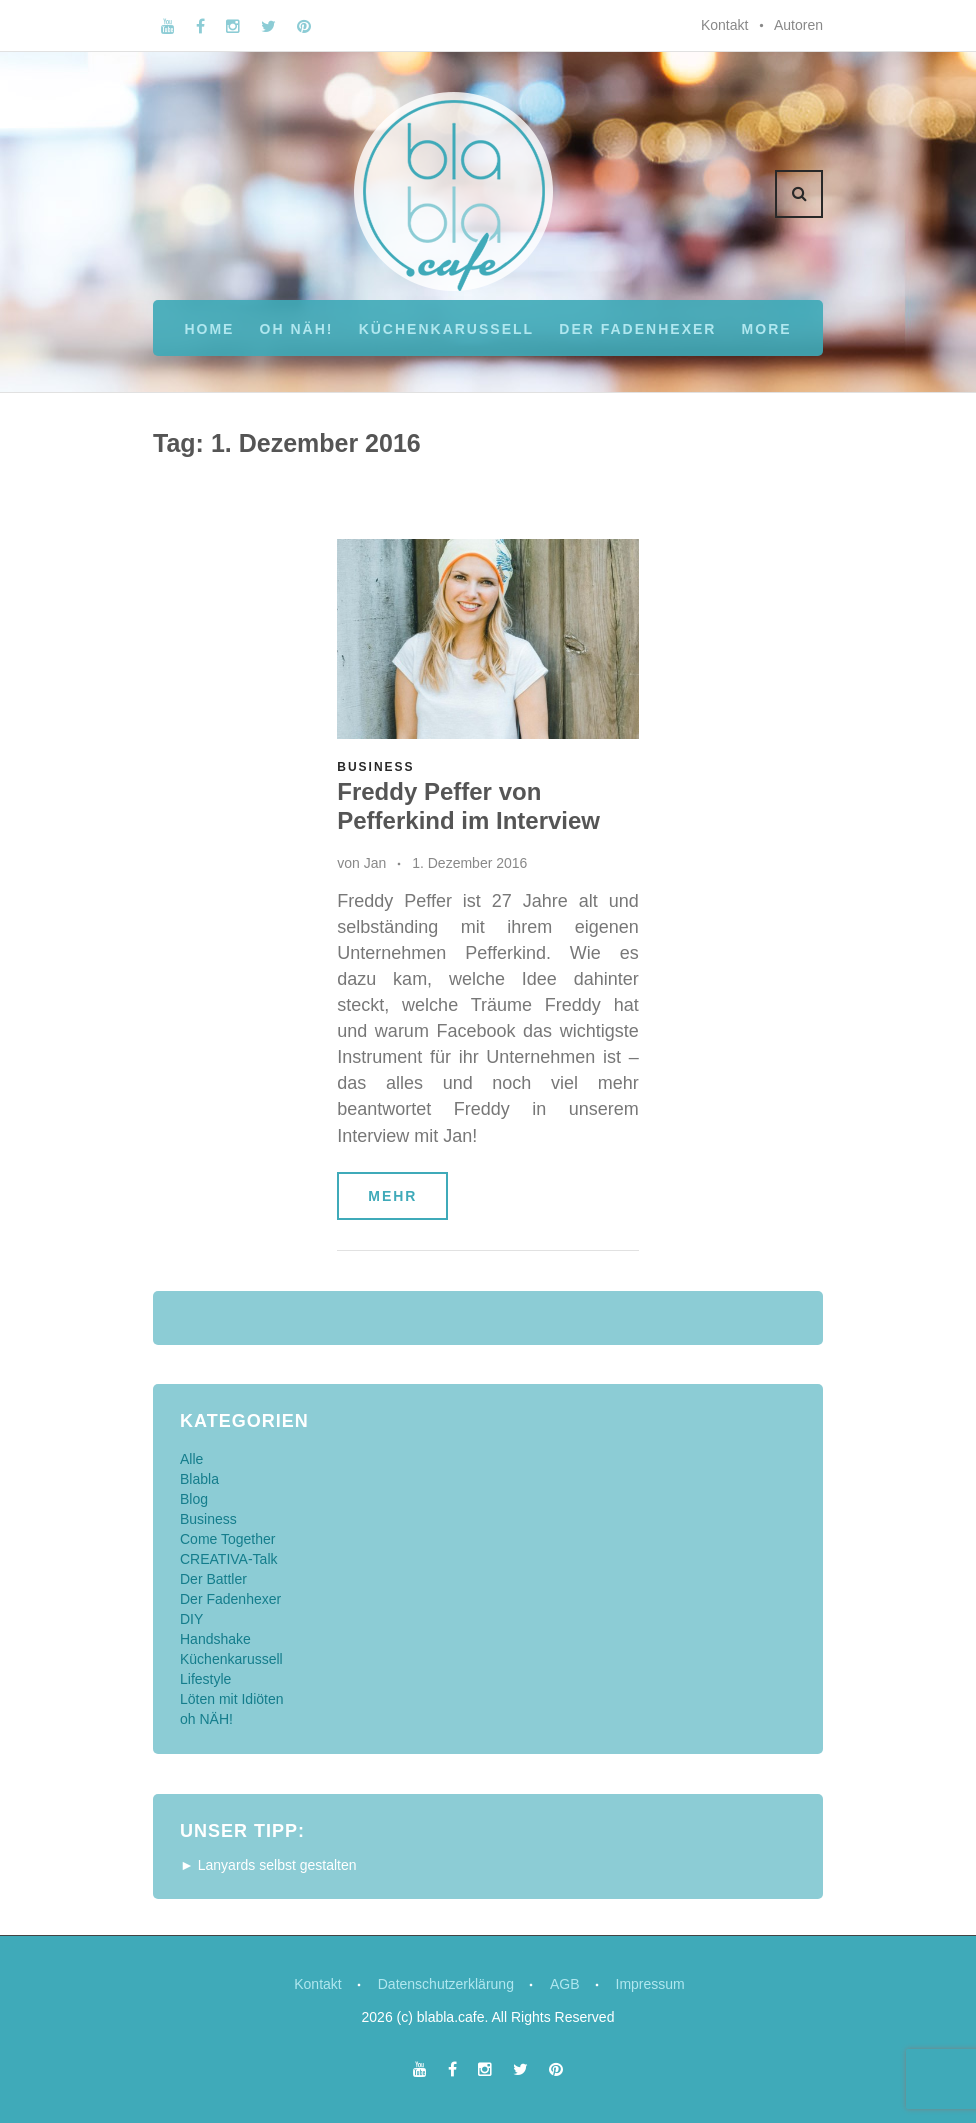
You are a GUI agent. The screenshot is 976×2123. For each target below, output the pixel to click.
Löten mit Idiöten (232, 1699)
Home (209, 329)
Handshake (215, 1639)
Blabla (199, 1479)
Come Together (227, 1539)
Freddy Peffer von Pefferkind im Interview (468, 806)
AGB (565, 1984)
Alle (191, 1459)
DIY (191, 1619)
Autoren (798, 25)
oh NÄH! (297, 329)
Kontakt (724, 25)
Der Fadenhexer (637, 329)
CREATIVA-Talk (229, 1559)
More (767, 329)
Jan (375, 863)
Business (375, 767)
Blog (194, 1499)
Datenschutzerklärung (446, 1984)
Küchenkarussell (446, 329)
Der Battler (213, 1579)
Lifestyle (205, 1679)
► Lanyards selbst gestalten (268, 1865)
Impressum (650, 1984)
